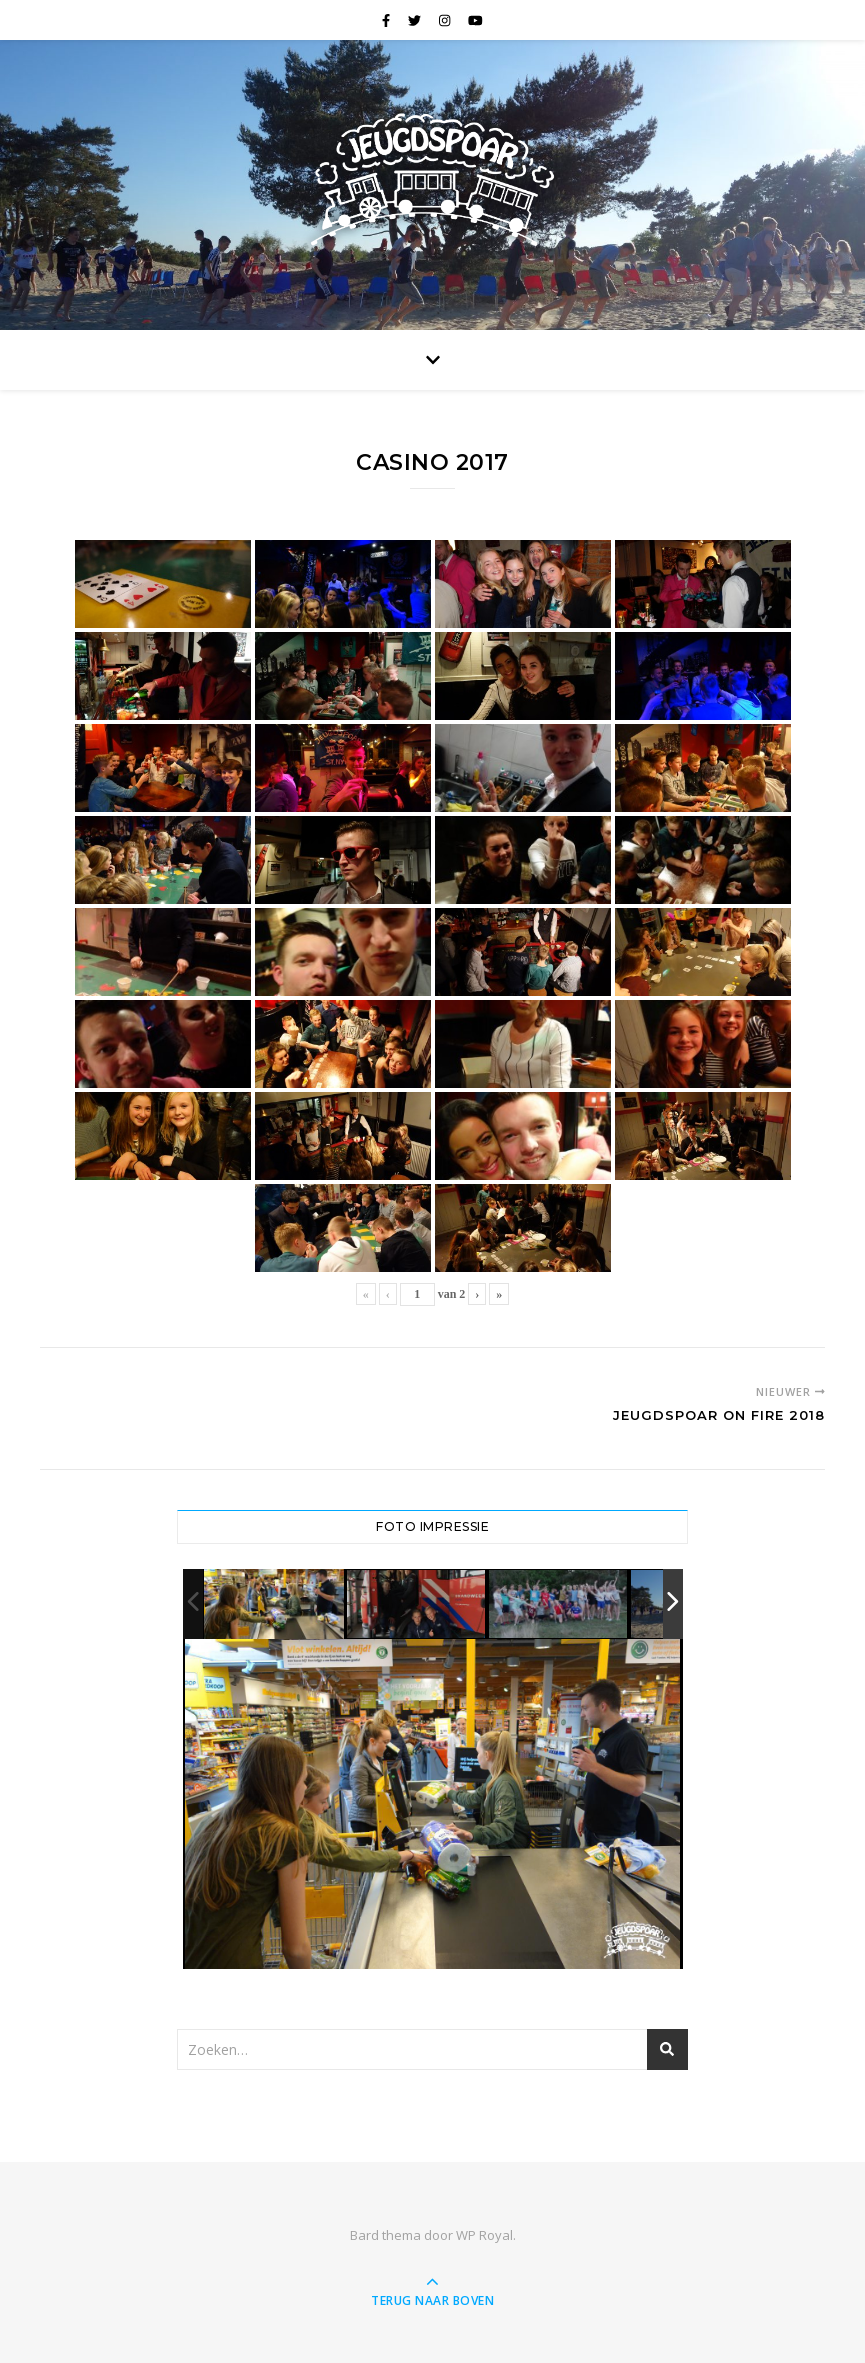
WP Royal (484, 2235)
